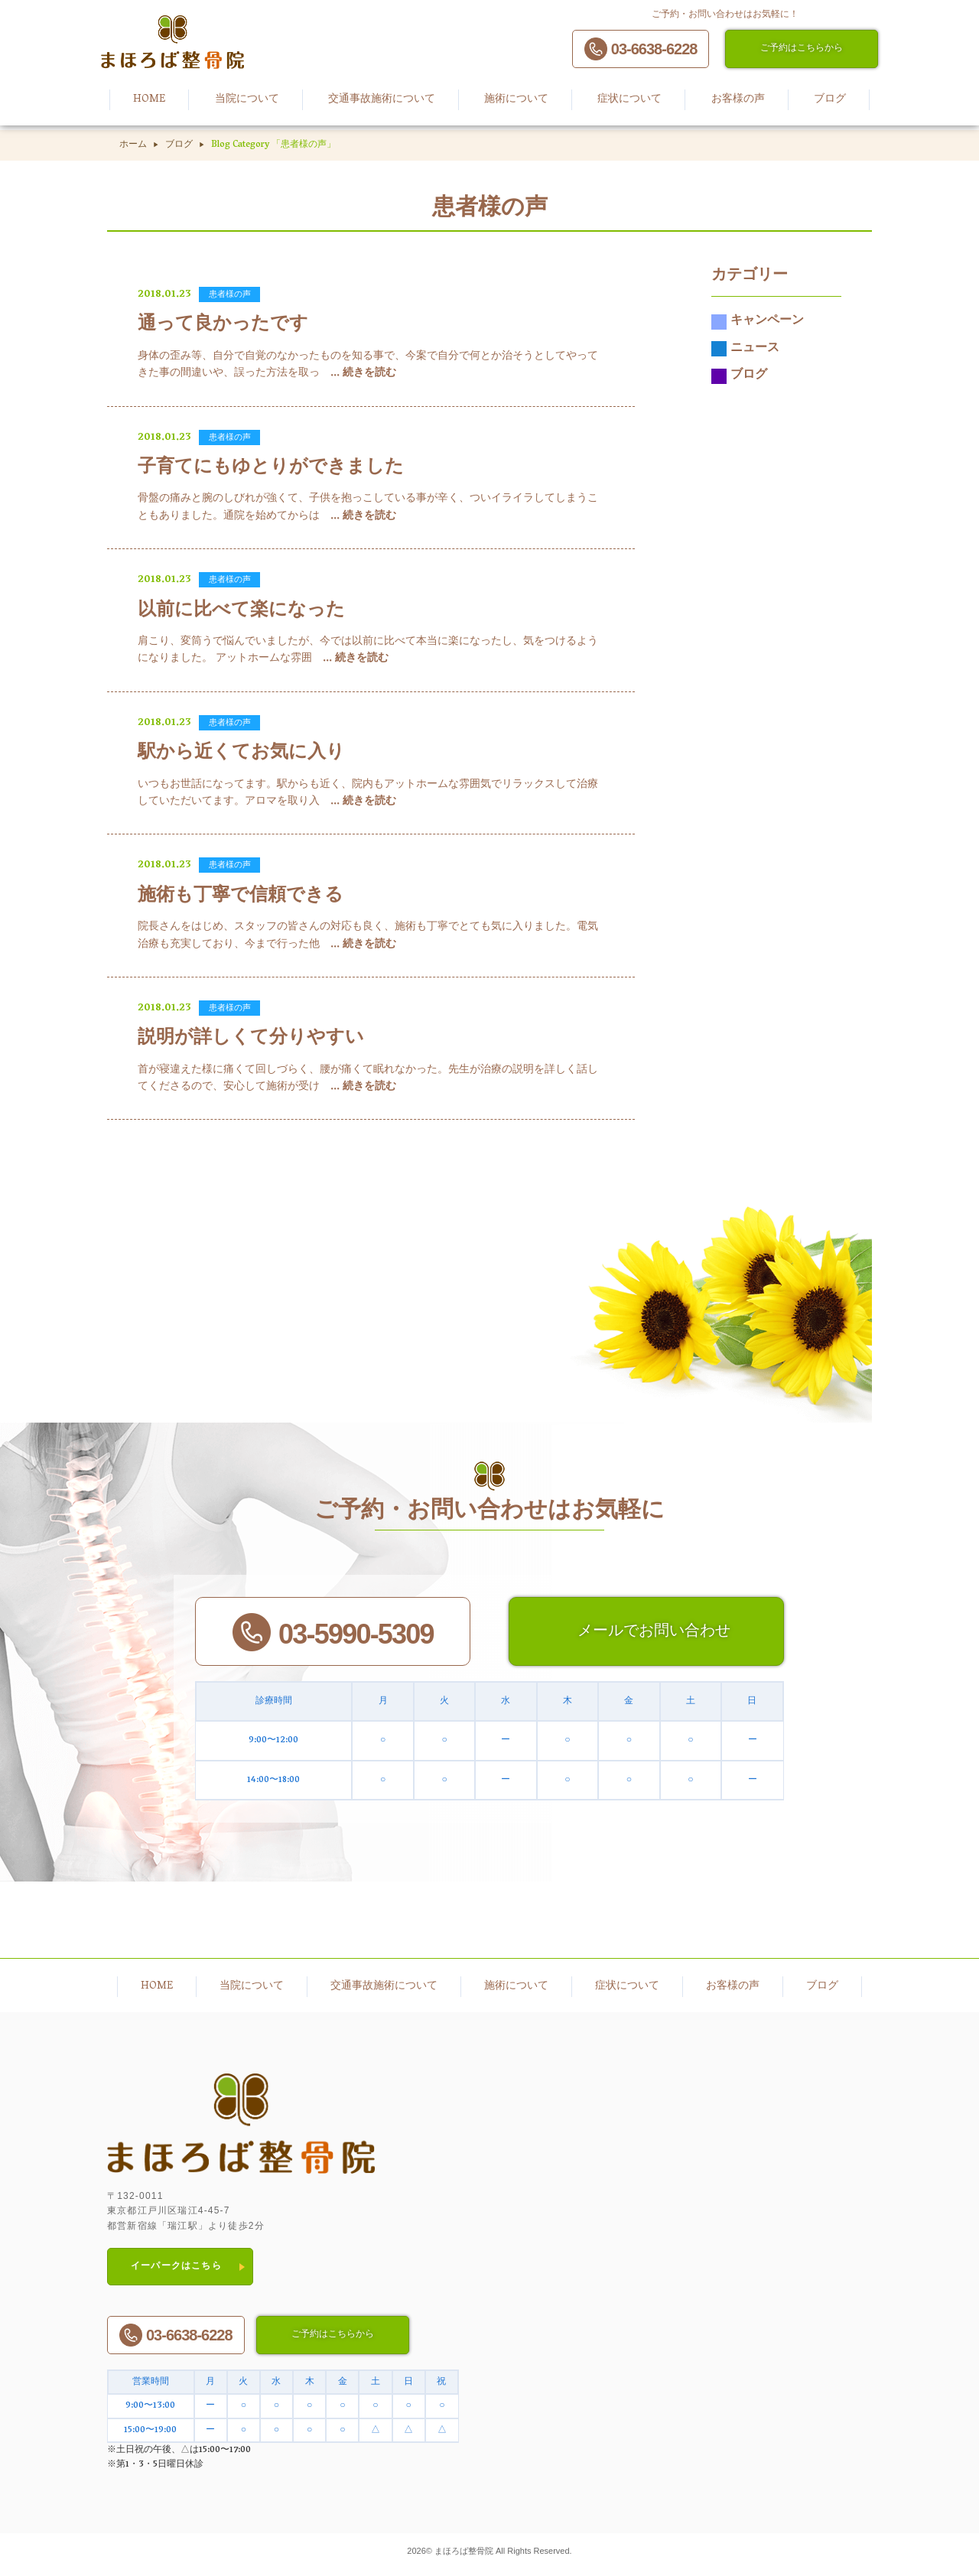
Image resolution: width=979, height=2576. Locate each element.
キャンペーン (757, 327)
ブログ (179, 145)
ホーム (133, 145)
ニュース (745, 354)
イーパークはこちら (176, 2271)
